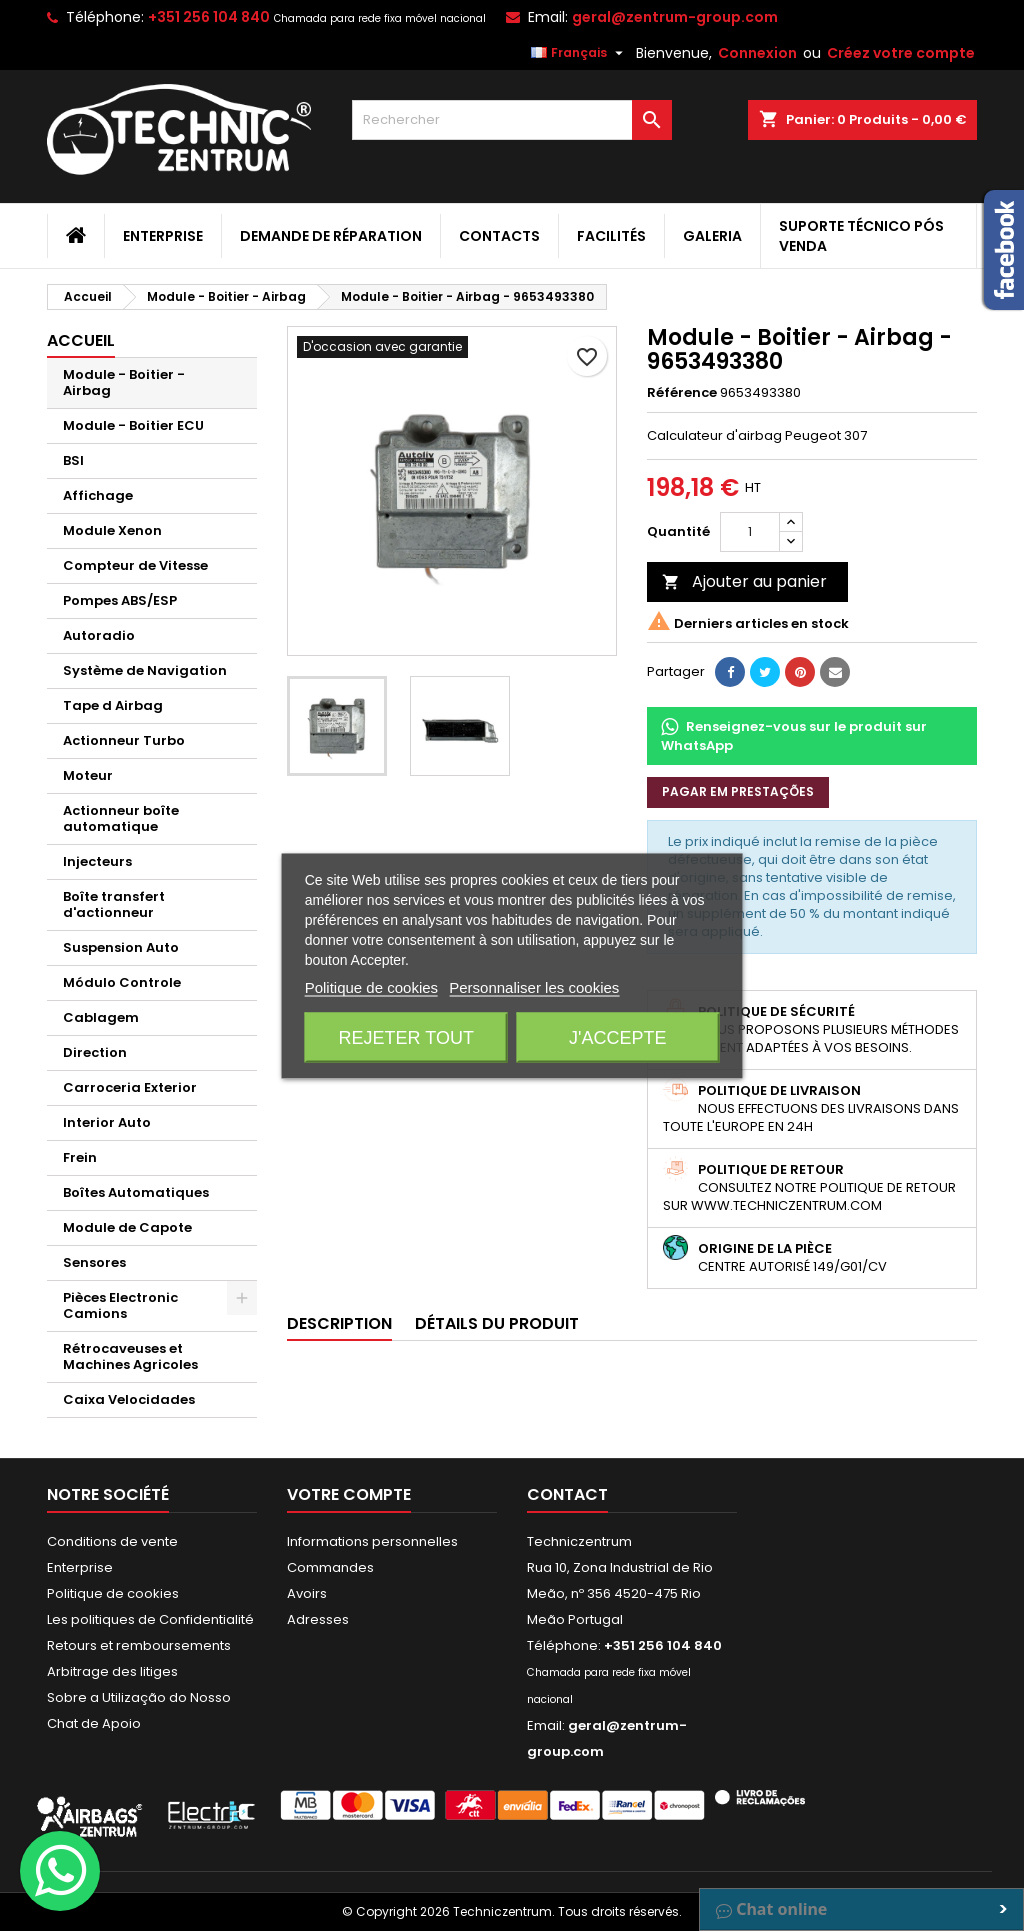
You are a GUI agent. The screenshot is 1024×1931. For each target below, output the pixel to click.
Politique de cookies (113, 1593)
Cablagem (101, 1017)
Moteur (88, 775)
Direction (95, 1052)
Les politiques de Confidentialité (150, 1619)
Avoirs (307, 1593)
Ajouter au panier (744, 581)
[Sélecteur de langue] (579, 53)
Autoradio (99, 635)
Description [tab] (339, 1323)
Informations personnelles (372, 1541)
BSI (73, 460)
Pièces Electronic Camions (120, 1305)
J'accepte (617, 1037)
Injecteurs (97, 861)
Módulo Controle (122, 982)
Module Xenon (112, 530)
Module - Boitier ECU (133, 425)
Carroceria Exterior (130, 1087)
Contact (567, 1494)
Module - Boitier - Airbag (124, 382)
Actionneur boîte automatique (121, 818)
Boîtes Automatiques (136, 1192)
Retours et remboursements (139, 1645)
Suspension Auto (121, 947)
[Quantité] (750, 532)
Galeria (712, 236)
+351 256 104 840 (209, 17)
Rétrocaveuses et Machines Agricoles (130, 1356)
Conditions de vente (112, 1541)
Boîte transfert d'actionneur (114, 904)
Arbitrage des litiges (112, 1671)
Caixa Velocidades (129, 1399)
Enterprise (163, 236)
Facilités (611, 236)
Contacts (499, 236)
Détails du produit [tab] (497, 1323)
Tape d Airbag (113, 705)
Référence (682, 393)
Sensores (94, 1262)
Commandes (330, 1567)
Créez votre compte (901, 53)
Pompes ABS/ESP (120, 600)
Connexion (757, 53)
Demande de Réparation (331, 236)
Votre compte (349, 1494)
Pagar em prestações (738, 791)
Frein (80, 1157)
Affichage (98, 495)
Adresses (318, 1619)
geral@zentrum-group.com (675, 17)
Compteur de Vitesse (135, 565)
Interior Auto (107, 1122)
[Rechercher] (512, 120)
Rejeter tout (406, 1037)
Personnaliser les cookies (534, 986)
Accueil (81, 340)
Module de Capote (127, 1227)
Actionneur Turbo (124, 740)
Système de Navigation (145, 670)
